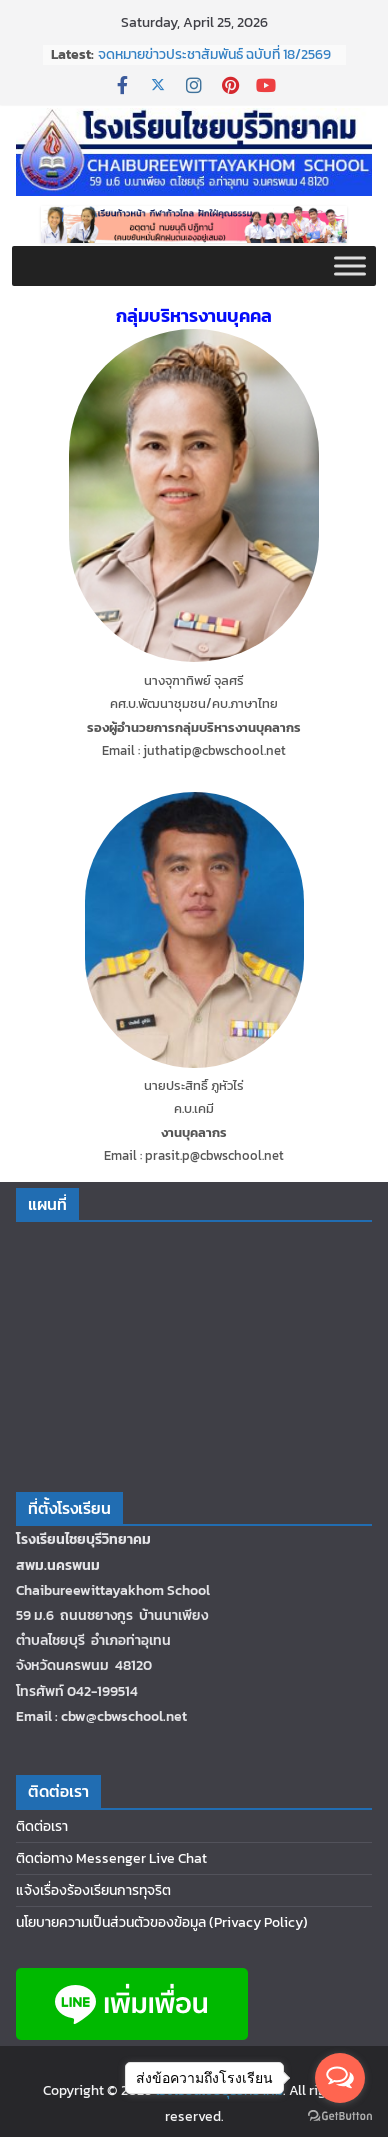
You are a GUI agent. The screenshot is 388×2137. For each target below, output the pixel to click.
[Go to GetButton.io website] (340, 2116)
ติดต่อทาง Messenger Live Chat (111, 1858)
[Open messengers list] (340, 2078)
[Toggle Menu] (350, 266)
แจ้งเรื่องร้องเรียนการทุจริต (93, 1890)
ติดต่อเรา (42, 1826)
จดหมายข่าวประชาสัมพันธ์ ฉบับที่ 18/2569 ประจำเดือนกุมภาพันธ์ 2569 (214, 64)
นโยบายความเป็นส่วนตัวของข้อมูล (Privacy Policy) (162, 1922)
